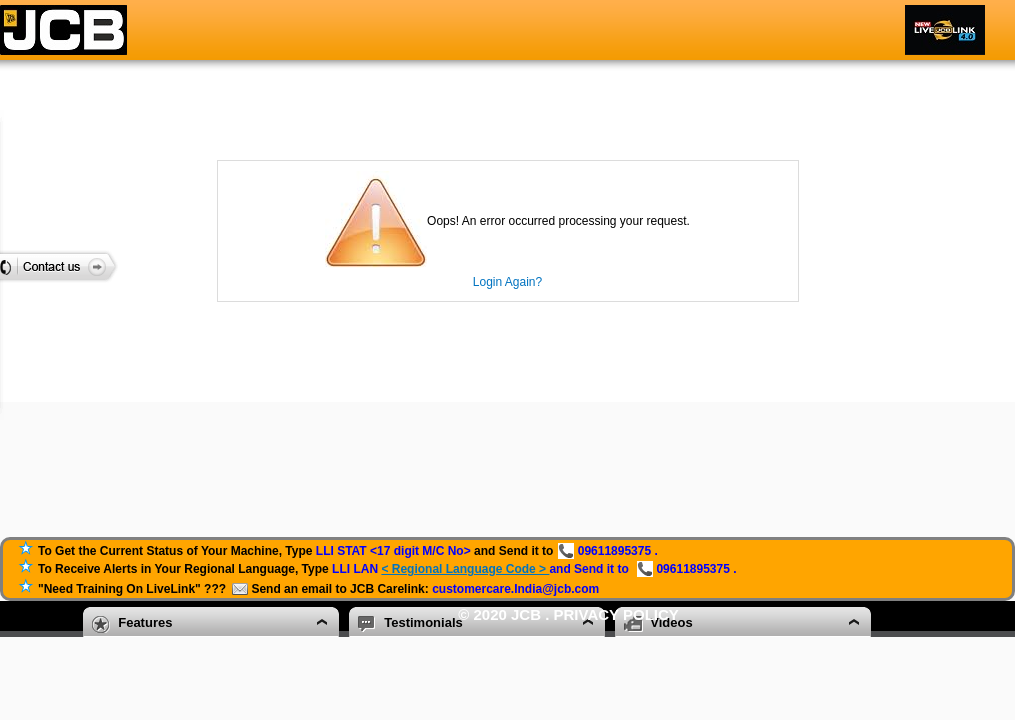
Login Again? (507, 282)
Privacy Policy (616, 614)
